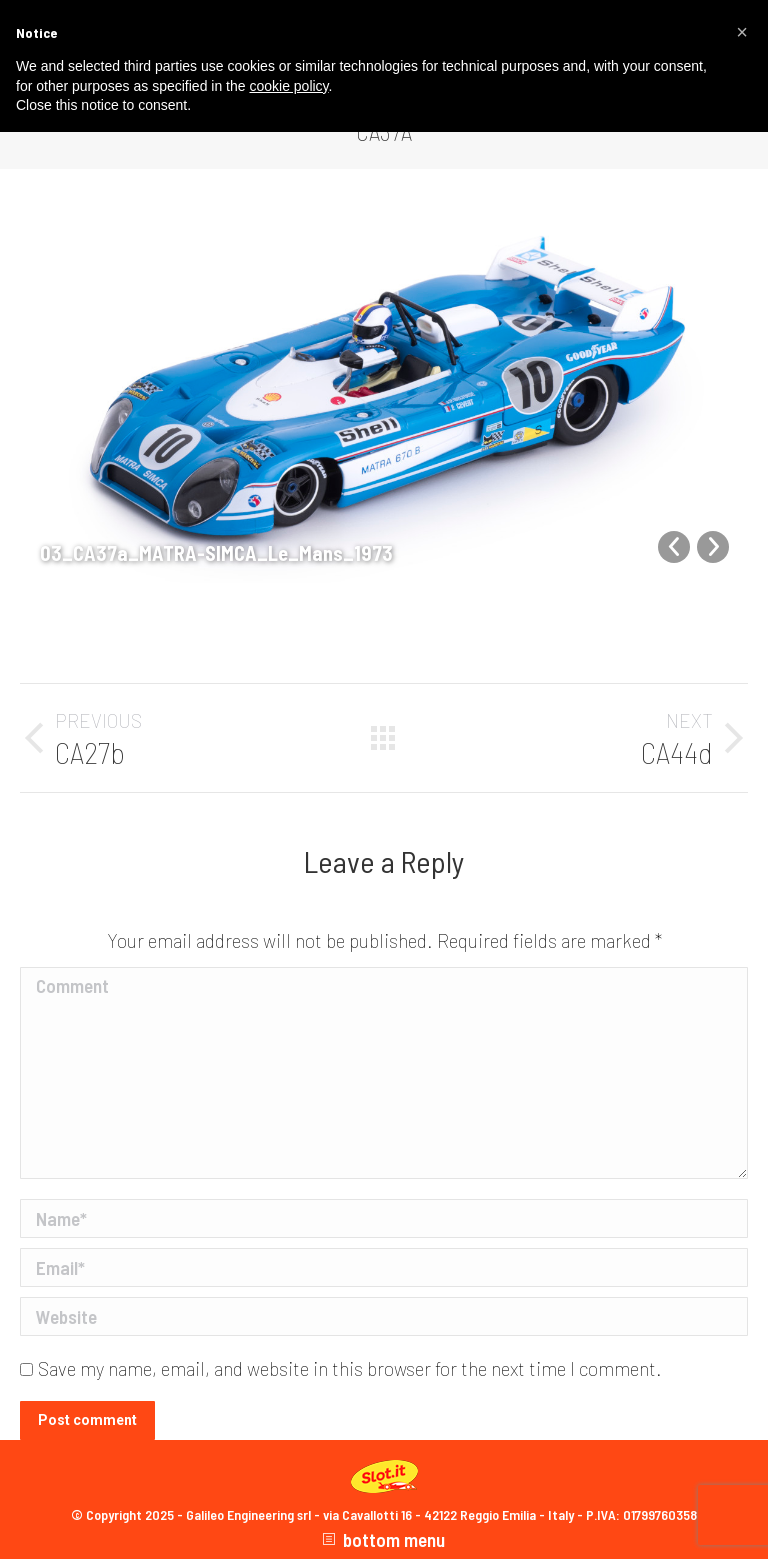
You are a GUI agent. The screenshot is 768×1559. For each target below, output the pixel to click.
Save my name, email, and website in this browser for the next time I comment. (350, 1368)
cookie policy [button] (288, 86)
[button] (742, 32)
